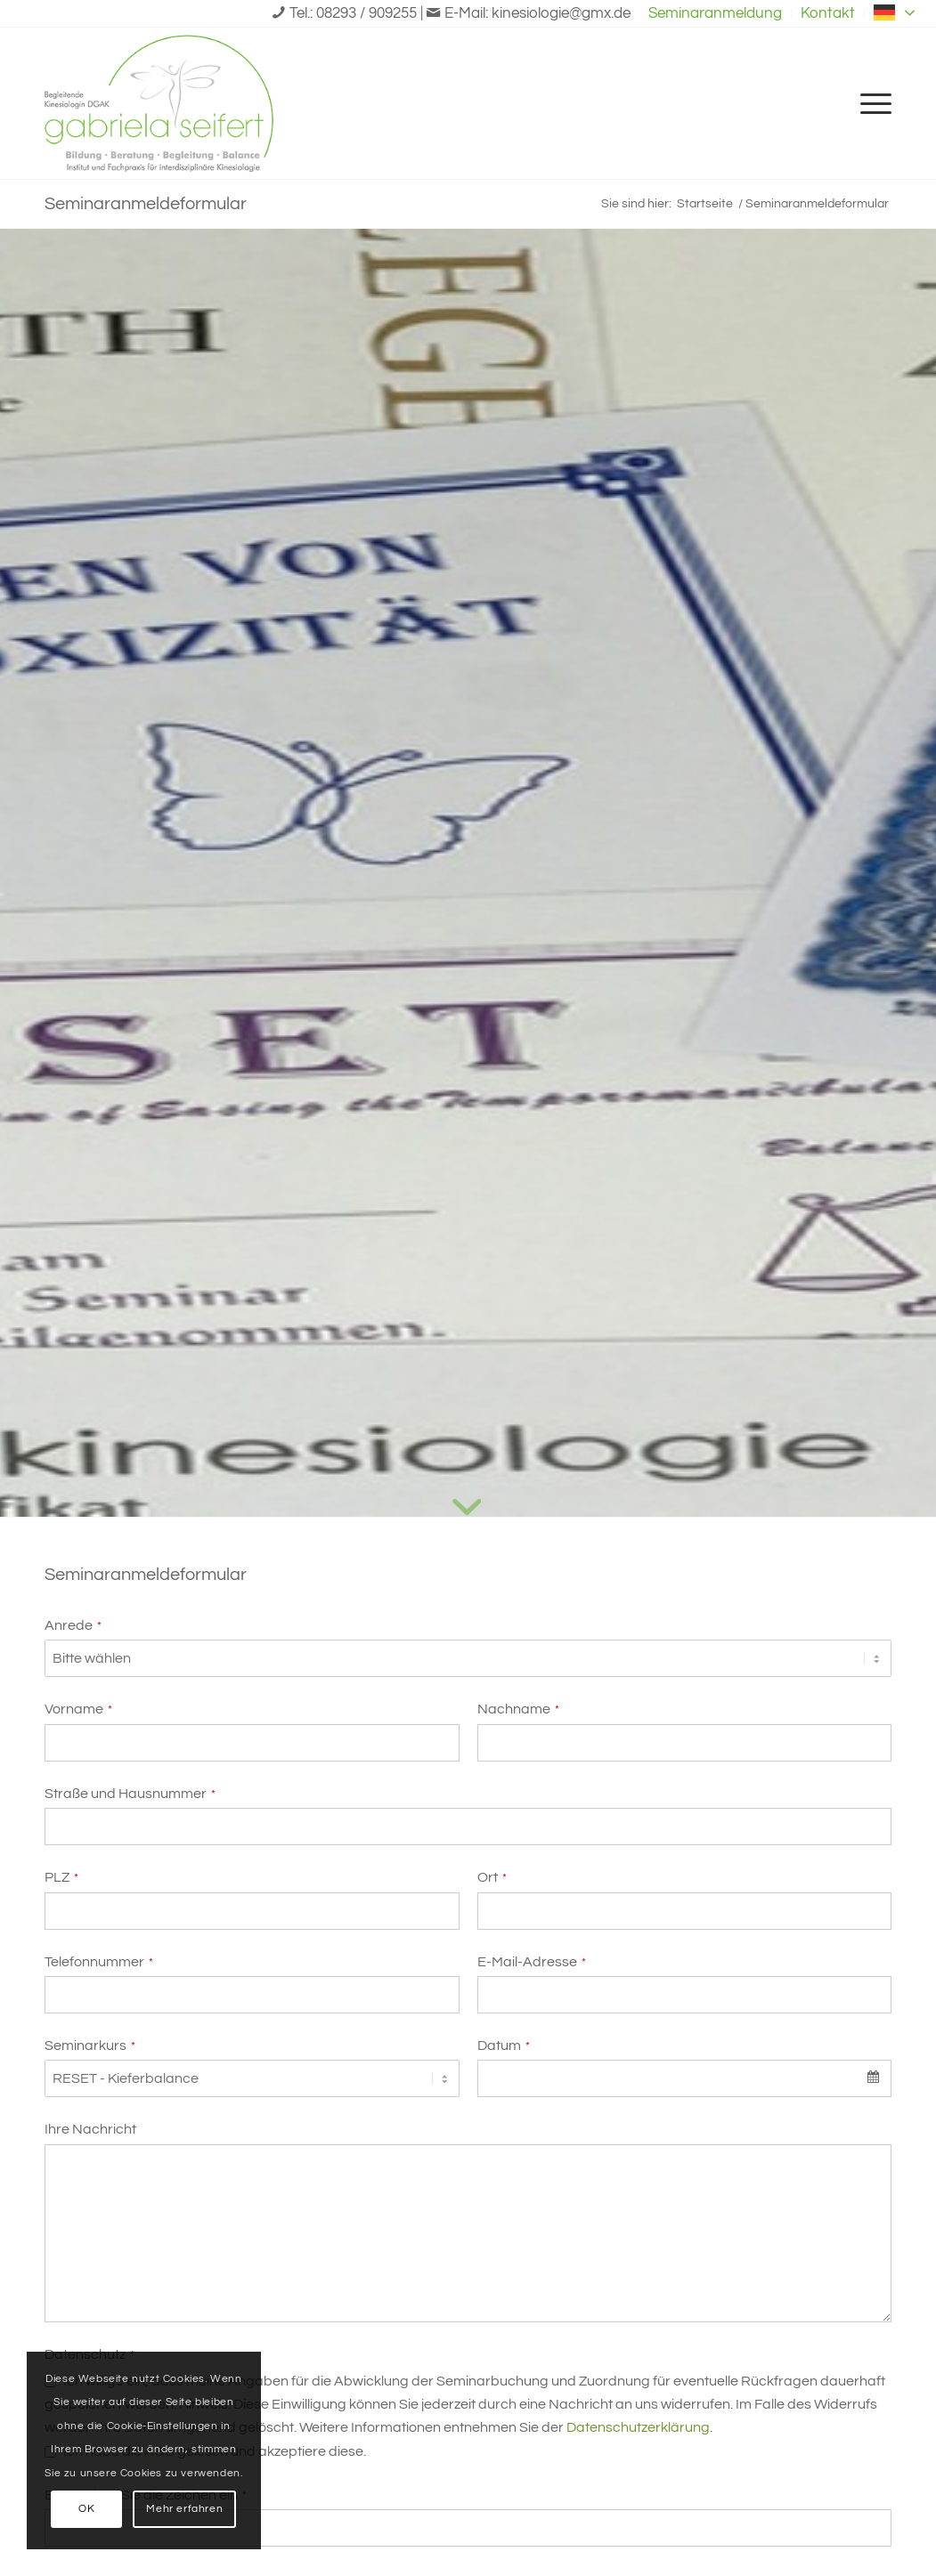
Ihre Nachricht (90, 2129)
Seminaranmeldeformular (146, 204)
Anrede (73, 1625)
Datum (503, 2045)
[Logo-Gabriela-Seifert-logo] (159, 103)
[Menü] (870, 103)
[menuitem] (715, 13)
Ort (492, 1877)
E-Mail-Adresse (531, 1962)
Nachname (518, 1709)
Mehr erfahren (184, 2509)
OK (86, 2509)
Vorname (78, 1709)
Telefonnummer (99, 1962)
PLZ (61, 1877)
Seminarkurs (90, 2045)
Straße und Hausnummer (130, 1793)
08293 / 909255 (366, 13)
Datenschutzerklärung (638, 2427)
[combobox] (684, 2078)
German (896, 12)
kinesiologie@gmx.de (561, 13)
